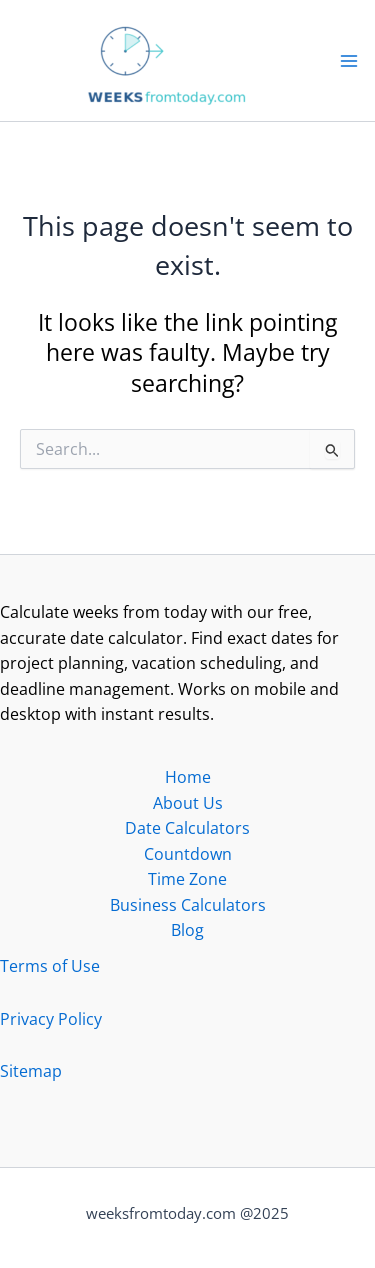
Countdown (188, 854)
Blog (187, 930)
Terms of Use (50, 966)
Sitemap (31, 1071)
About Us (188, 803)
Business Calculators (188, 905)
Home (188, 777)
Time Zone (187, 879)
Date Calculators (187, 828)
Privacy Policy (51, 1019)
